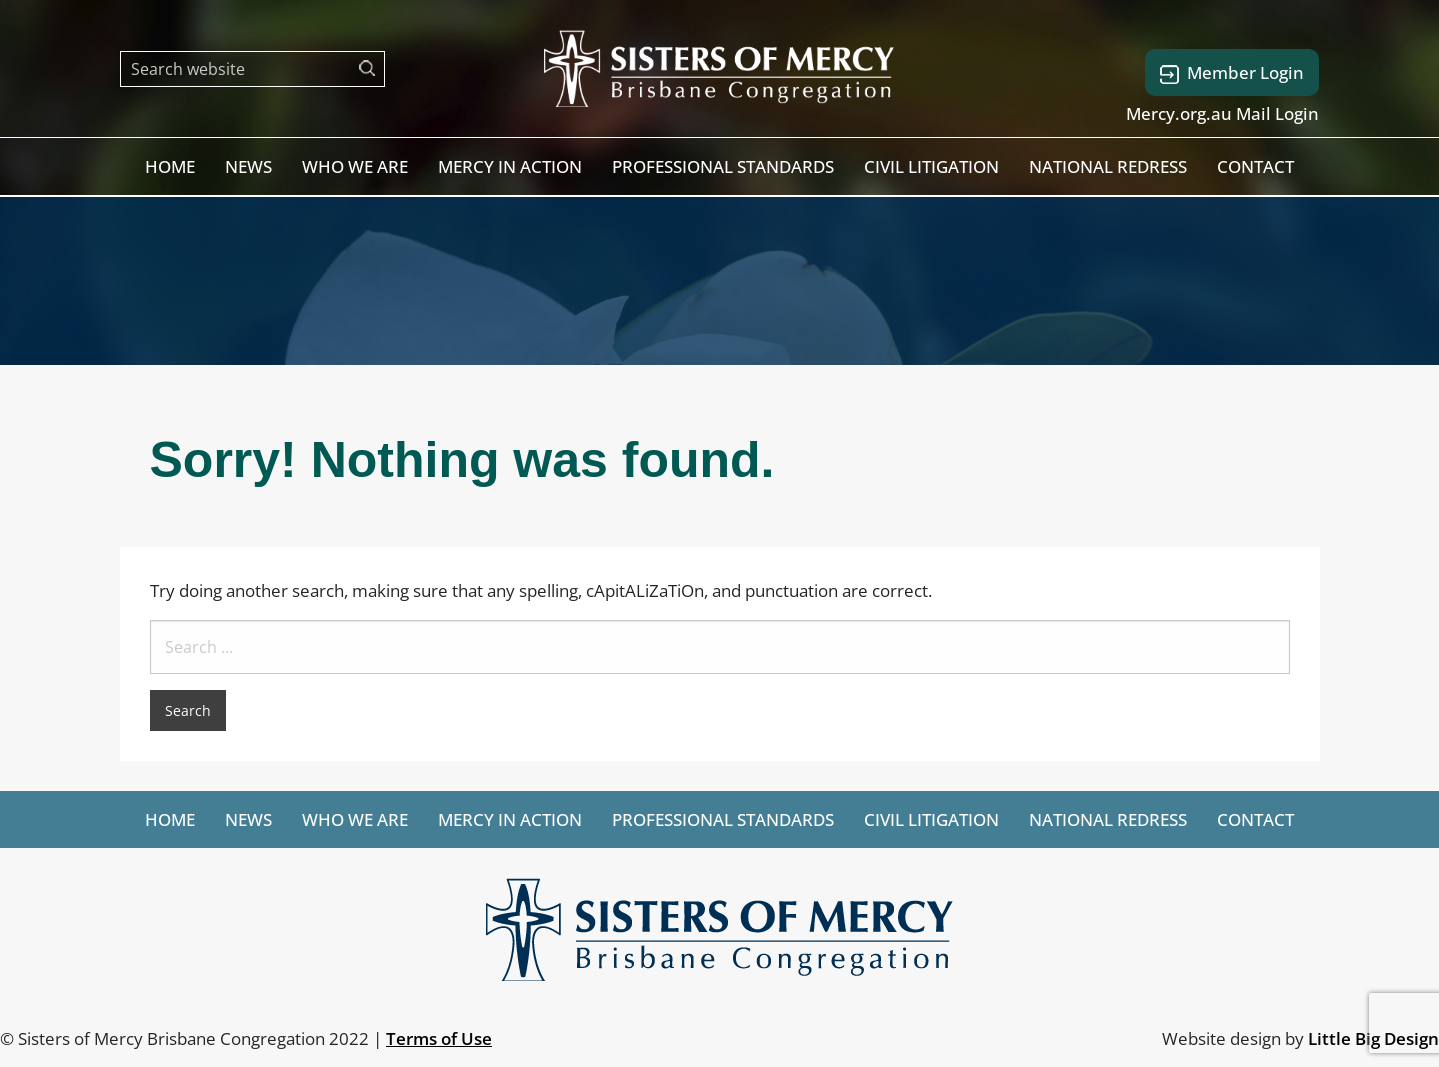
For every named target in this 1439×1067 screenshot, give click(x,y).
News (248, 166)
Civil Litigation (931, 166)
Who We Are (355, 166)
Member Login (1232, 72)
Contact (1255, 166)
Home (170, 166)
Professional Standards (723, 166)
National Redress (1108, 166)
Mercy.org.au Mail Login (1222, 113)
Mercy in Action (510, 166)
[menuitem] (170, 166)
